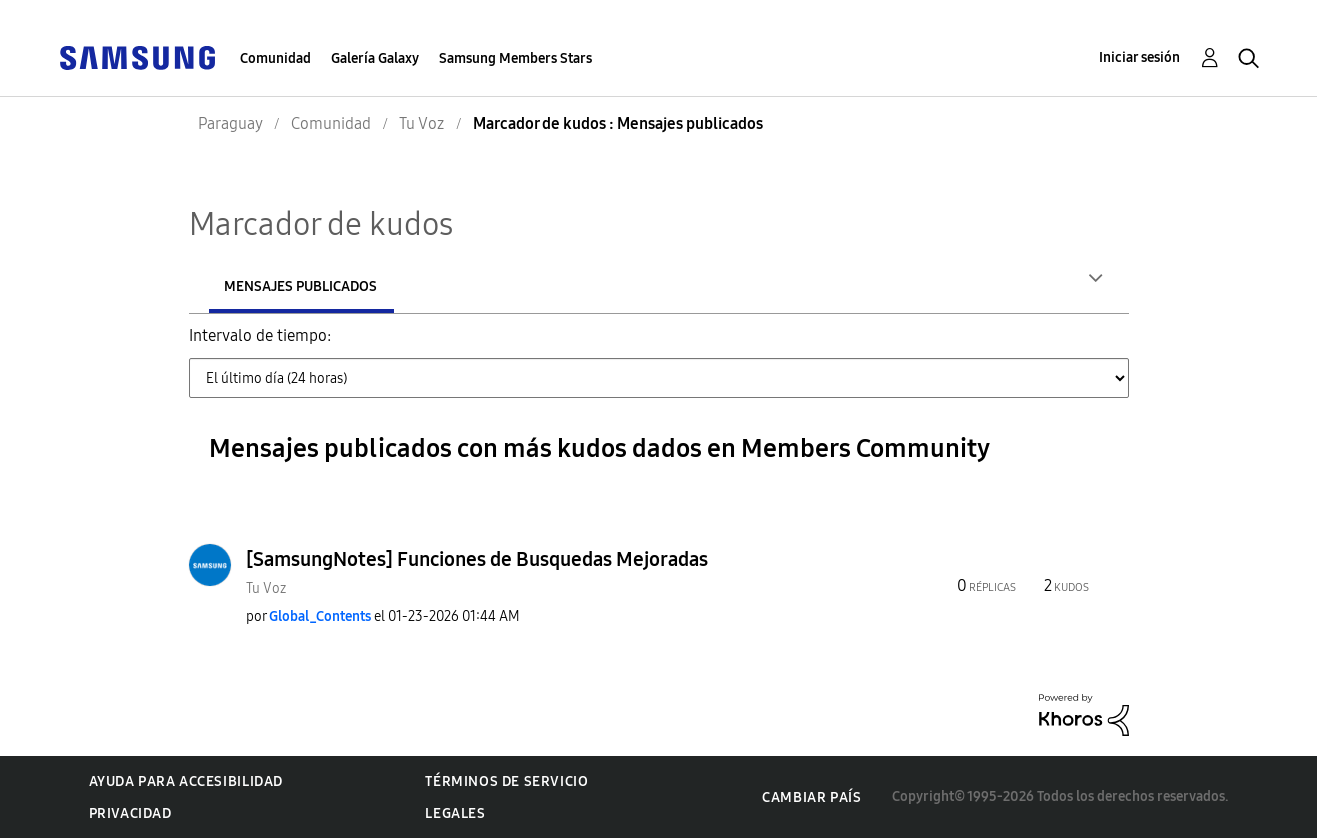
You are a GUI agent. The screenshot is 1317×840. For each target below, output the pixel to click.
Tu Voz (266, 590)
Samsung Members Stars (515, 58)
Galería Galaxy (375, 58)
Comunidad (275, 58)
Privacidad (130, 815)
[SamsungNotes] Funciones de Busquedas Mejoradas (477, 561)
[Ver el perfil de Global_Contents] (320, 618)
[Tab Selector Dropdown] (659, 380)
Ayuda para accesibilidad (186, 783)
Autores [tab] (253, 286)
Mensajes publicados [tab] (431, 286)
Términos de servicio (506, 783)
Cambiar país (811, 799)
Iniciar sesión (1139, 57)
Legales (455, 815)
